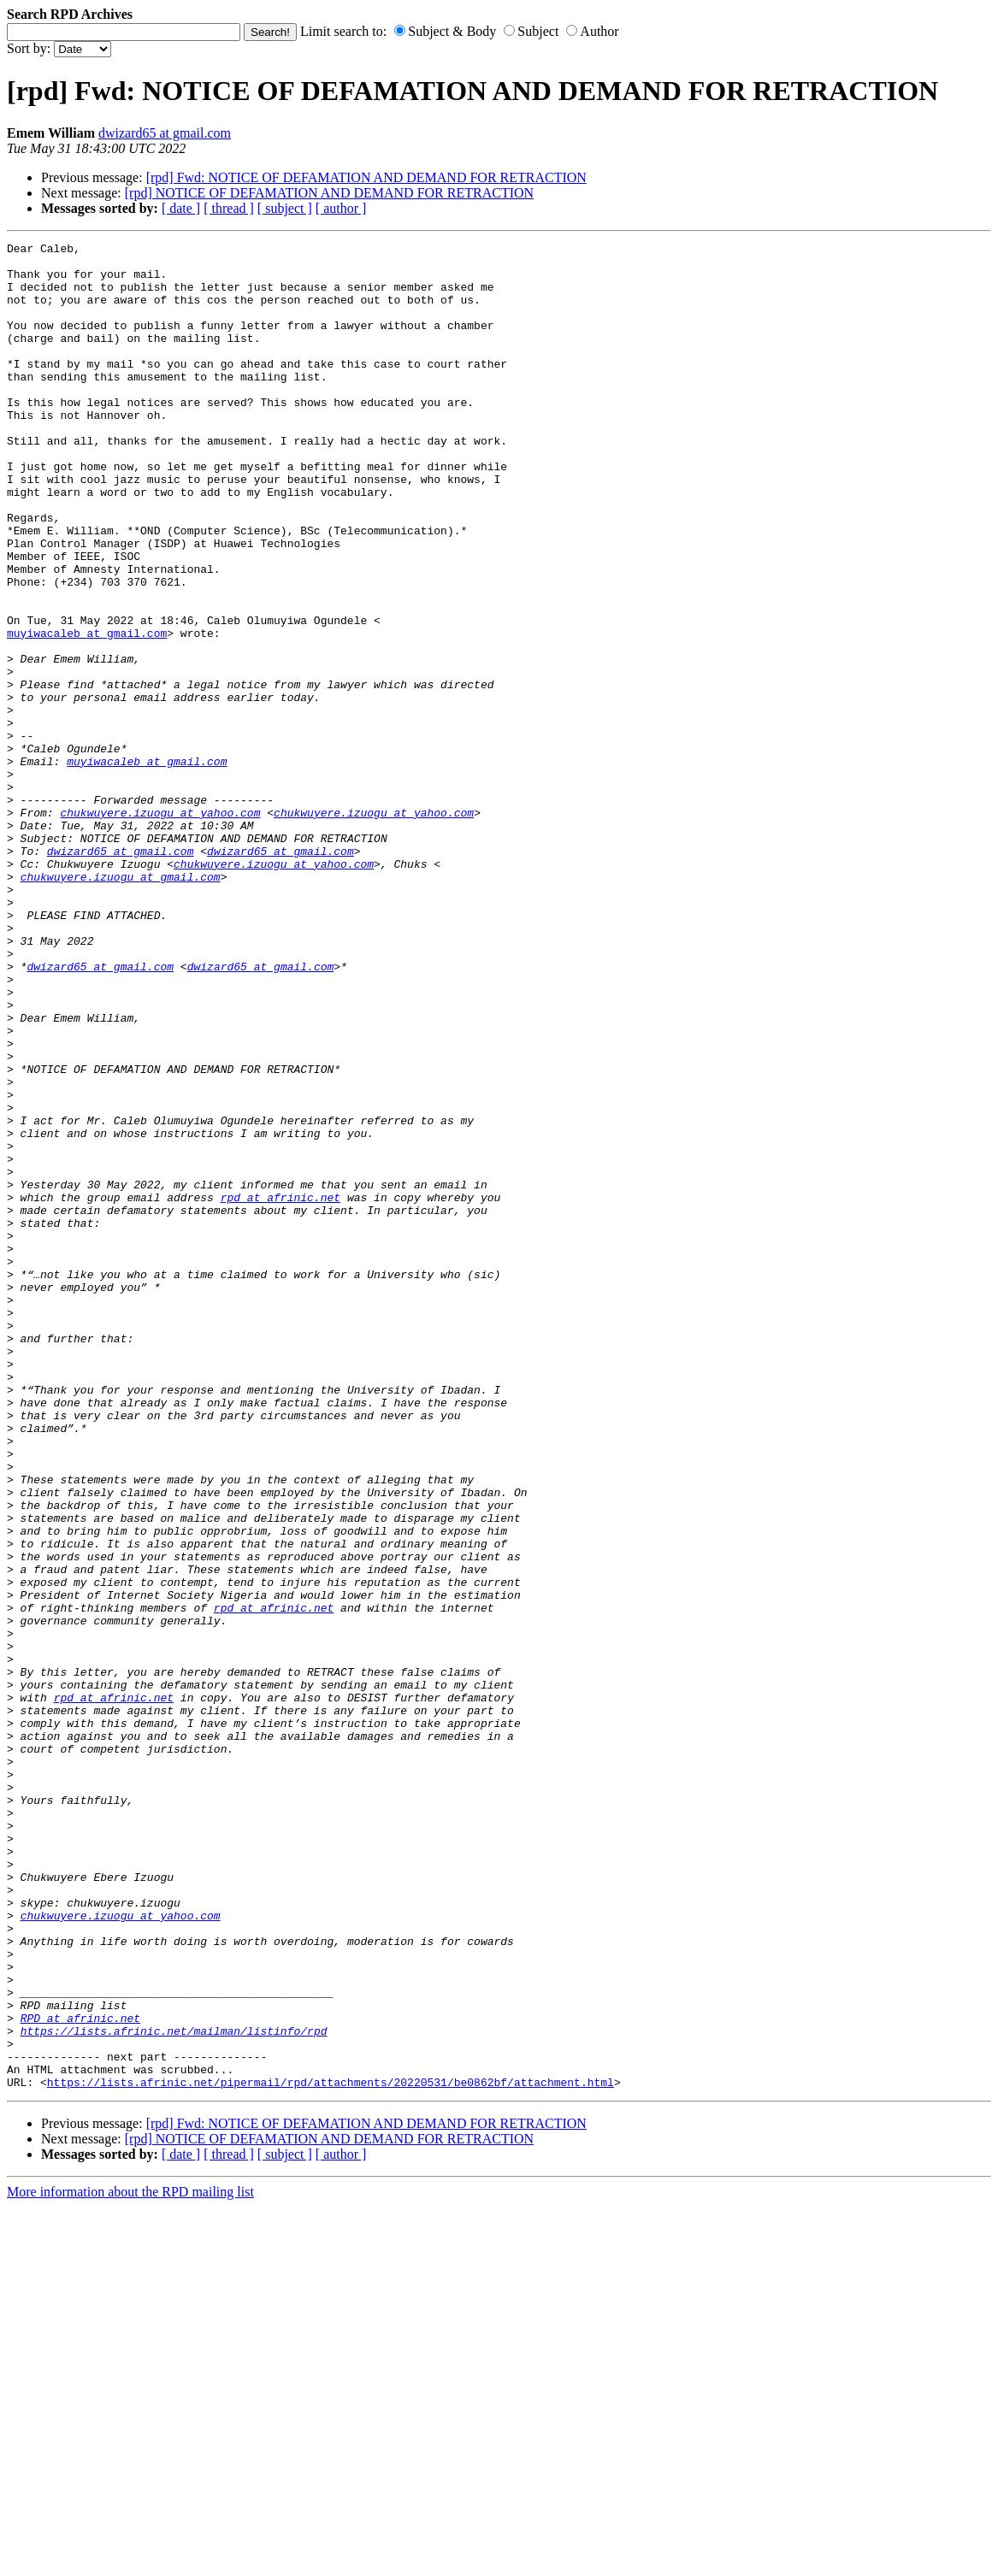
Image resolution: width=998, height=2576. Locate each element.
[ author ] (341, 208)
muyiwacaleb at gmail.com (87, 712)
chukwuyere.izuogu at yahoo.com (160, 927)
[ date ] (181, 208)
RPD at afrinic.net (80, 2374)
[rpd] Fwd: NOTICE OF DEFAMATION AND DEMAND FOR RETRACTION (366, 177)
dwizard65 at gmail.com (164, 133)
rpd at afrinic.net (280, 1389)
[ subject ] (284, 208)
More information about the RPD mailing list (130, 2561)
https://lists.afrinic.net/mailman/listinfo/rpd (174, 2389)
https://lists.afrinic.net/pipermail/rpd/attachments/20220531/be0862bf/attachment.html (330, 2451)
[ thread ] (229, 208)
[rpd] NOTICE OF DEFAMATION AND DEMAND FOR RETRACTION (329, 193)
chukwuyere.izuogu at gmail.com (121, 1004)
